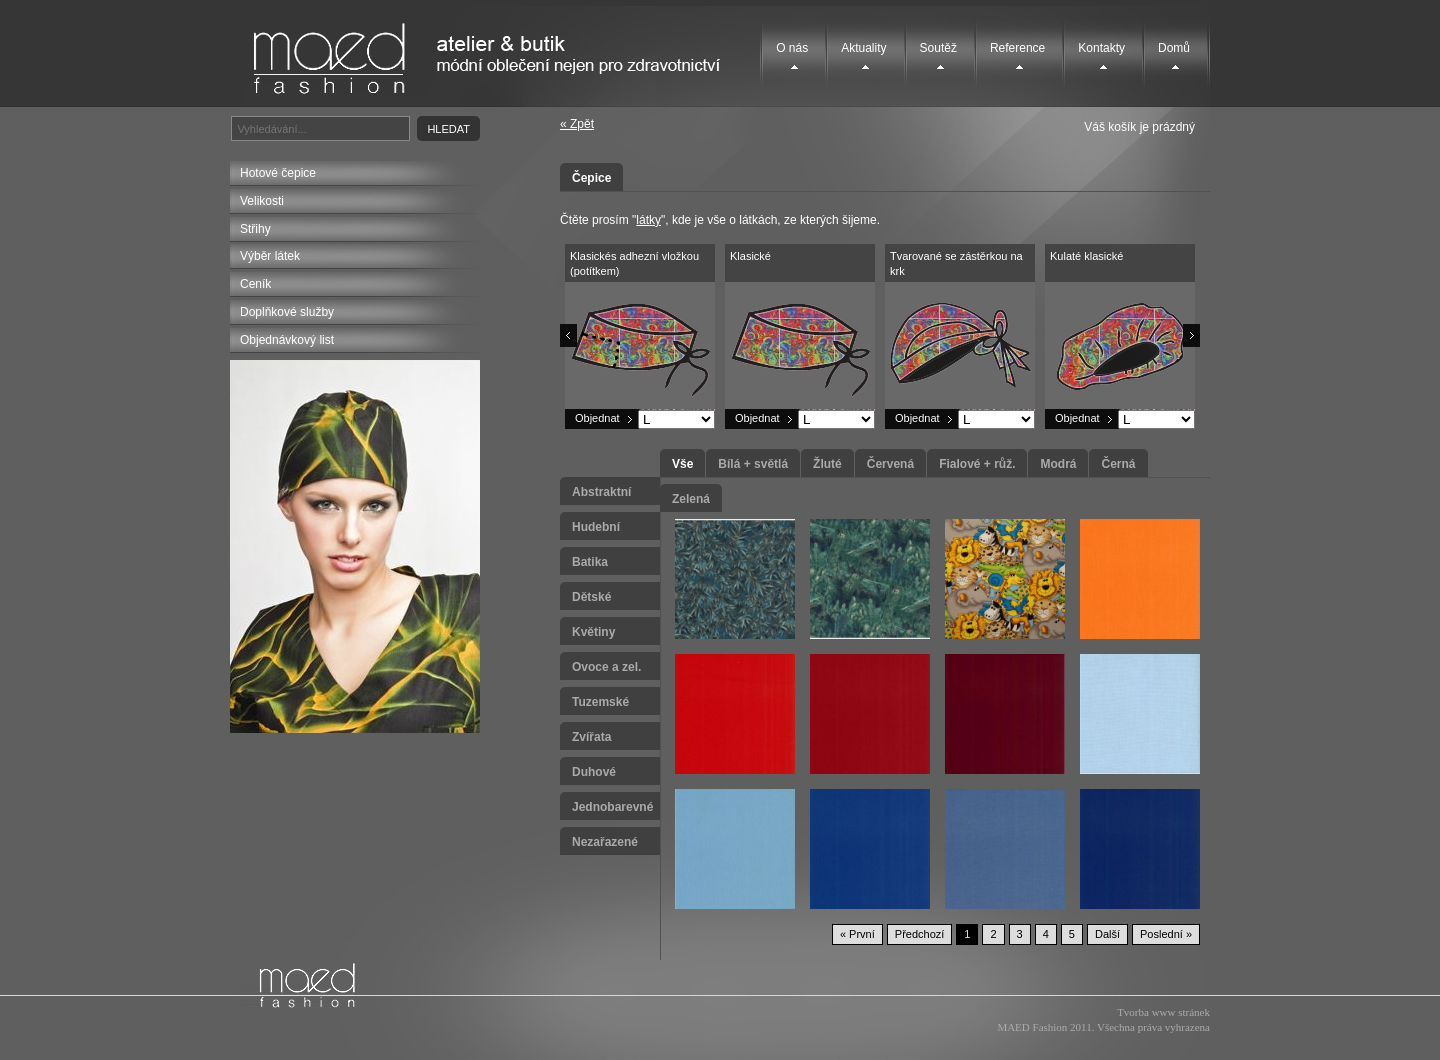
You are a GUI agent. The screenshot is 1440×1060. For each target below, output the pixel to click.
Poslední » (1166, 934)
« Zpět (577, 124)
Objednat (597, 418)
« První (857, 934)
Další (1107, 934)
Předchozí (920, 934)
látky (648, 220)
